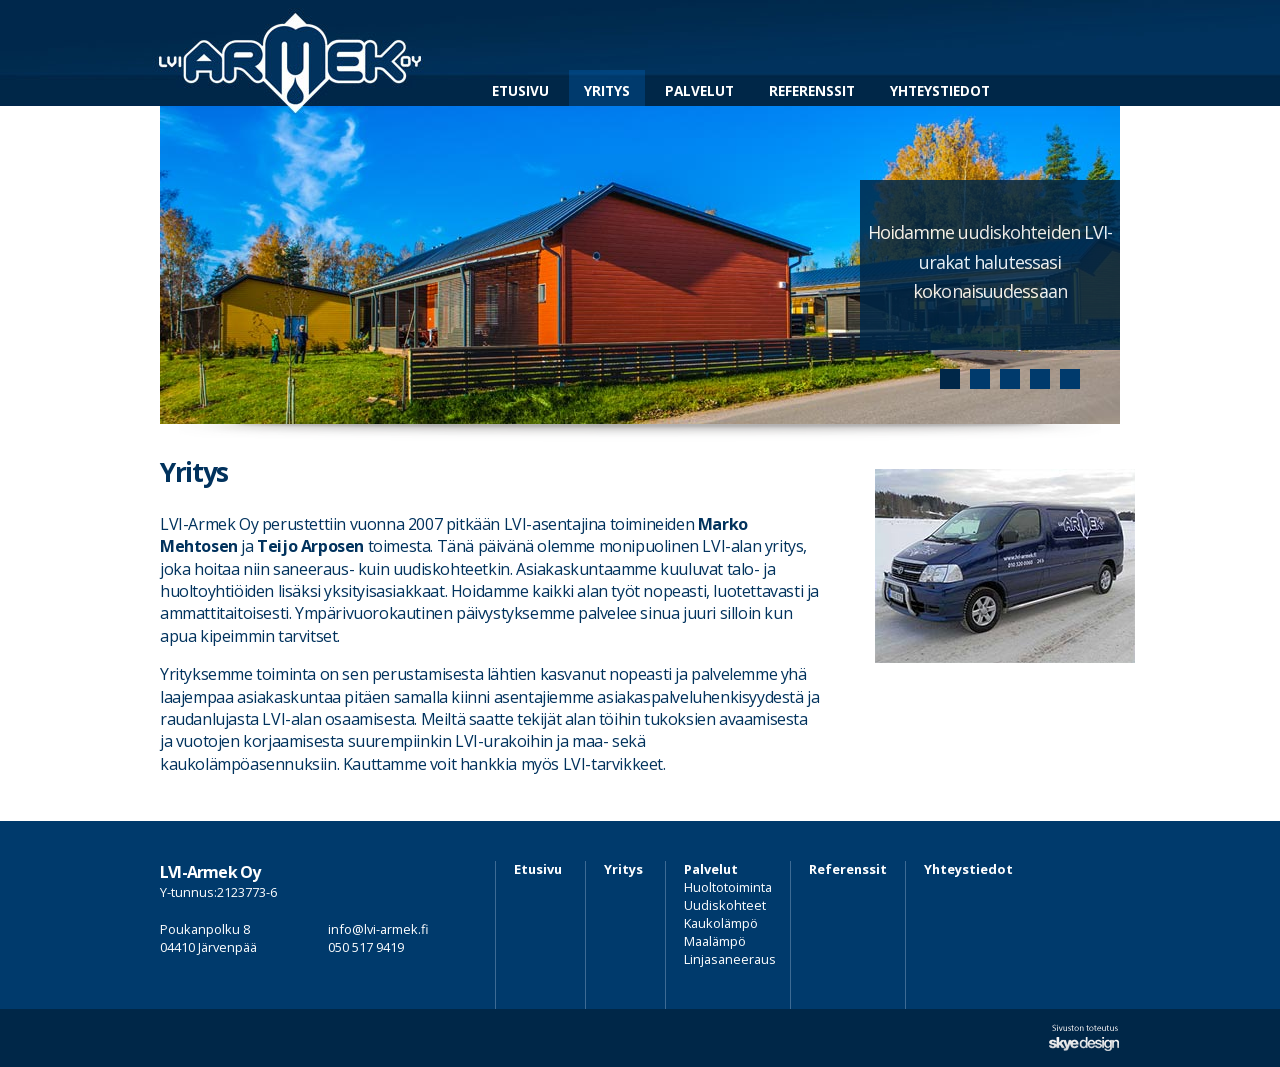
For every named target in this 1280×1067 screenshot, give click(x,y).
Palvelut (699, 90)
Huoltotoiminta (728, 887)
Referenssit (812, 90)
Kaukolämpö (721, 923)
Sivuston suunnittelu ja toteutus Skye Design (1084, 1038)
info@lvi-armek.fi (378, 929)
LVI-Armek (291, 53)
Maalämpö (715, 941)
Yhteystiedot (940, 90)
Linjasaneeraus (730, 959)
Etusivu (520, 90)
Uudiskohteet (725, 905)
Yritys (607, 90)
